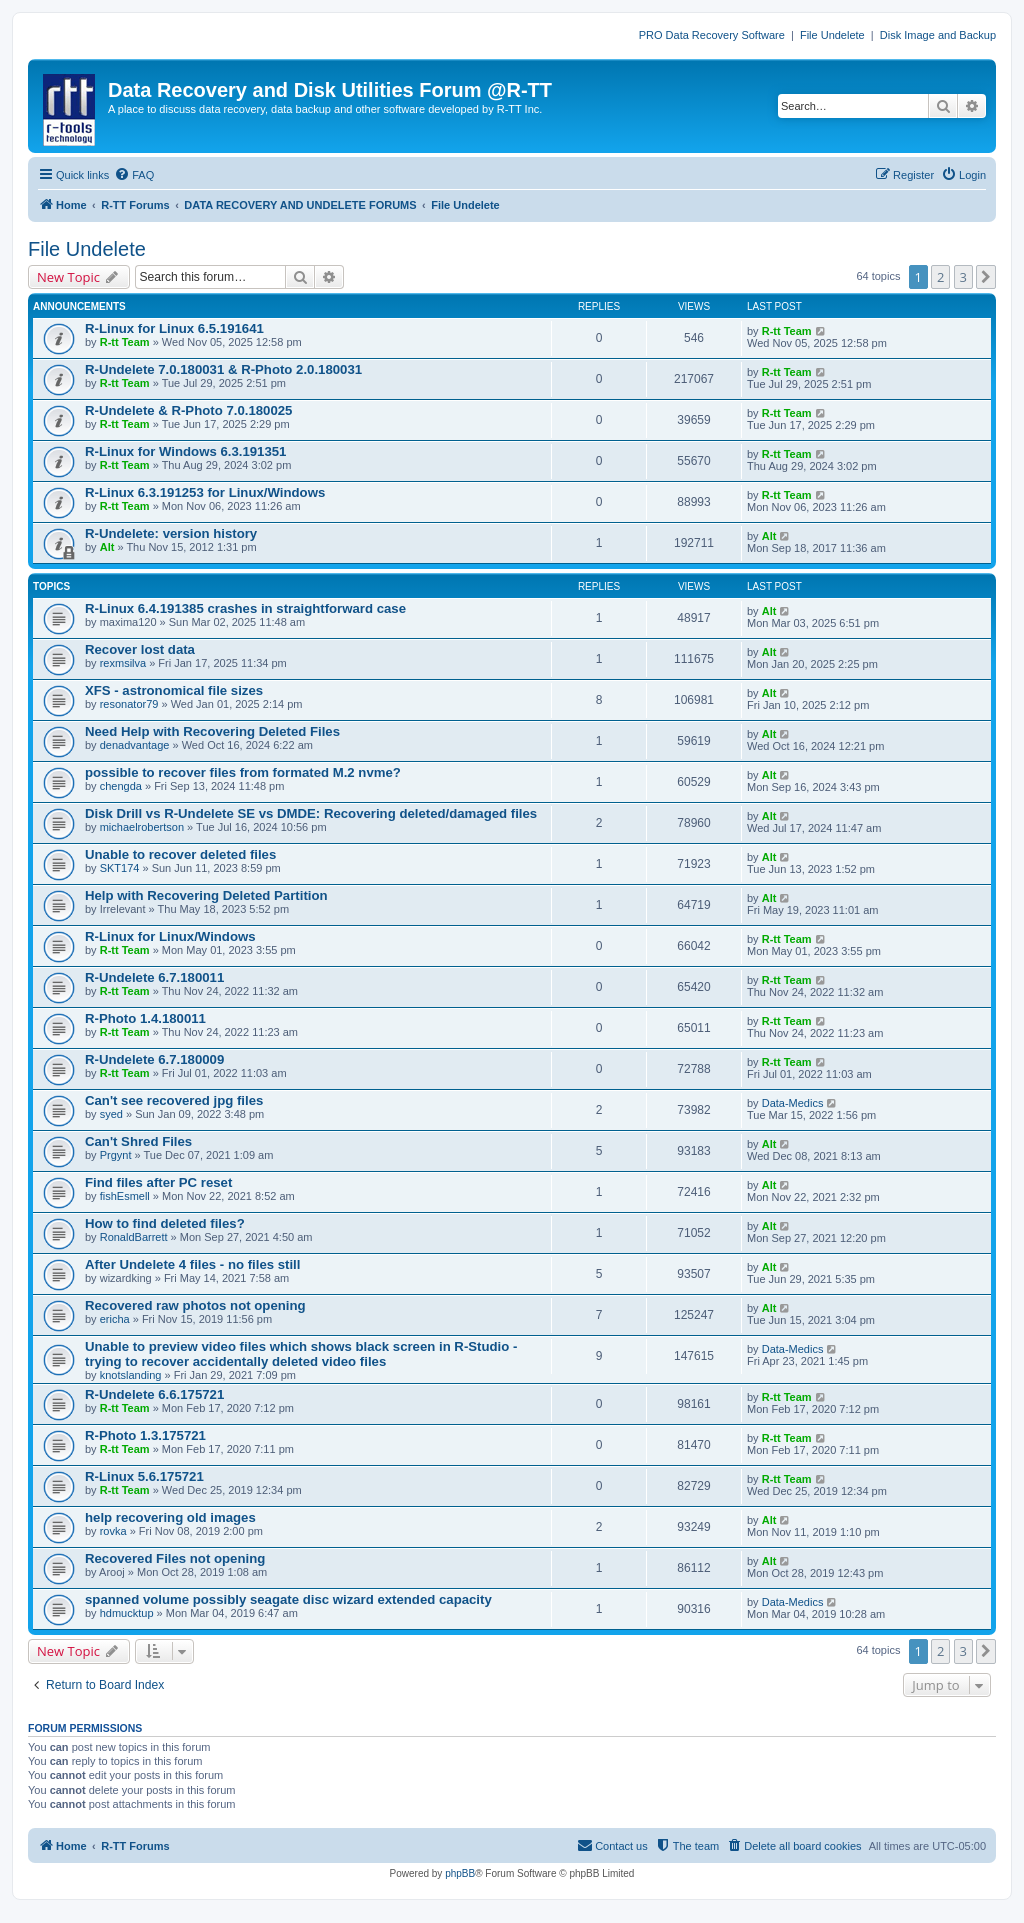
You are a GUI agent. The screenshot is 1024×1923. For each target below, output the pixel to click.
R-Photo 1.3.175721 (145, 1435)
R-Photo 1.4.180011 (145, 1018)
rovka (113, 1531)
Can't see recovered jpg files (174, 1100)
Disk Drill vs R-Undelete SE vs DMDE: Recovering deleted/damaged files (311, 813)
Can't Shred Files (138, 1141)
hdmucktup (127, 1613)
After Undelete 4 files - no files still (192, 1264)
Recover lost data (140, 649)
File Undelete (832, 35)
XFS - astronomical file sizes (174, 690)
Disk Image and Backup (938, 35)
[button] (986, 277)
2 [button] (940, 277)
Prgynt (116, 1155)
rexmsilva (123, 663)
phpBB (460, 1873)
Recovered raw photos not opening (195, 1305)
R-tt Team (125, 342)
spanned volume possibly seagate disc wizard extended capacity (288, 1599)
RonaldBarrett (134, 1237)
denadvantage (135, 745)
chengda (121, 786)
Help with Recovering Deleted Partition (206, 895)
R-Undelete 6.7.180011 (154, 977)
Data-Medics (793, 1103)
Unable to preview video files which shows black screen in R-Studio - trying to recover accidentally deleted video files (301, 1354)
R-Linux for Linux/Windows (170, 936)
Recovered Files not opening (175, 1558)
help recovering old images (170, 1517)
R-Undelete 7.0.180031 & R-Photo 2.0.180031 (223, 369)
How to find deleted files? (165, 1223)
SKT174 (120, 868)
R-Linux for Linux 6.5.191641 (174, 328)
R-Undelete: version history (171, 533)
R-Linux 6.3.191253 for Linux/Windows (205, 492)
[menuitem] (134, 175)
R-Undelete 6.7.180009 (154, 1059)
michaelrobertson (142, 827)
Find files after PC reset (158, 1182)
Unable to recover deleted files (180, 854)
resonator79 (129, 704)
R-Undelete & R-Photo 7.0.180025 (188, 410)
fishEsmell (125, 1196)
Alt (107, 547)
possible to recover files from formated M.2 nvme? (243, 772)
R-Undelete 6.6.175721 (154, 1394)
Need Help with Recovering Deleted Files (212, 731)
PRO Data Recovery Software (712, 35)
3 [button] (963, 277)
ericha (115, 1319)
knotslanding (131, 1375)
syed (111, 1114)
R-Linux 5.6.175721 (144, 1476)
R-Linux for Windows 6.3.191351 (185, 451)
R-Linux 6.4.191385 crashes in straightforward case (245, 608)
